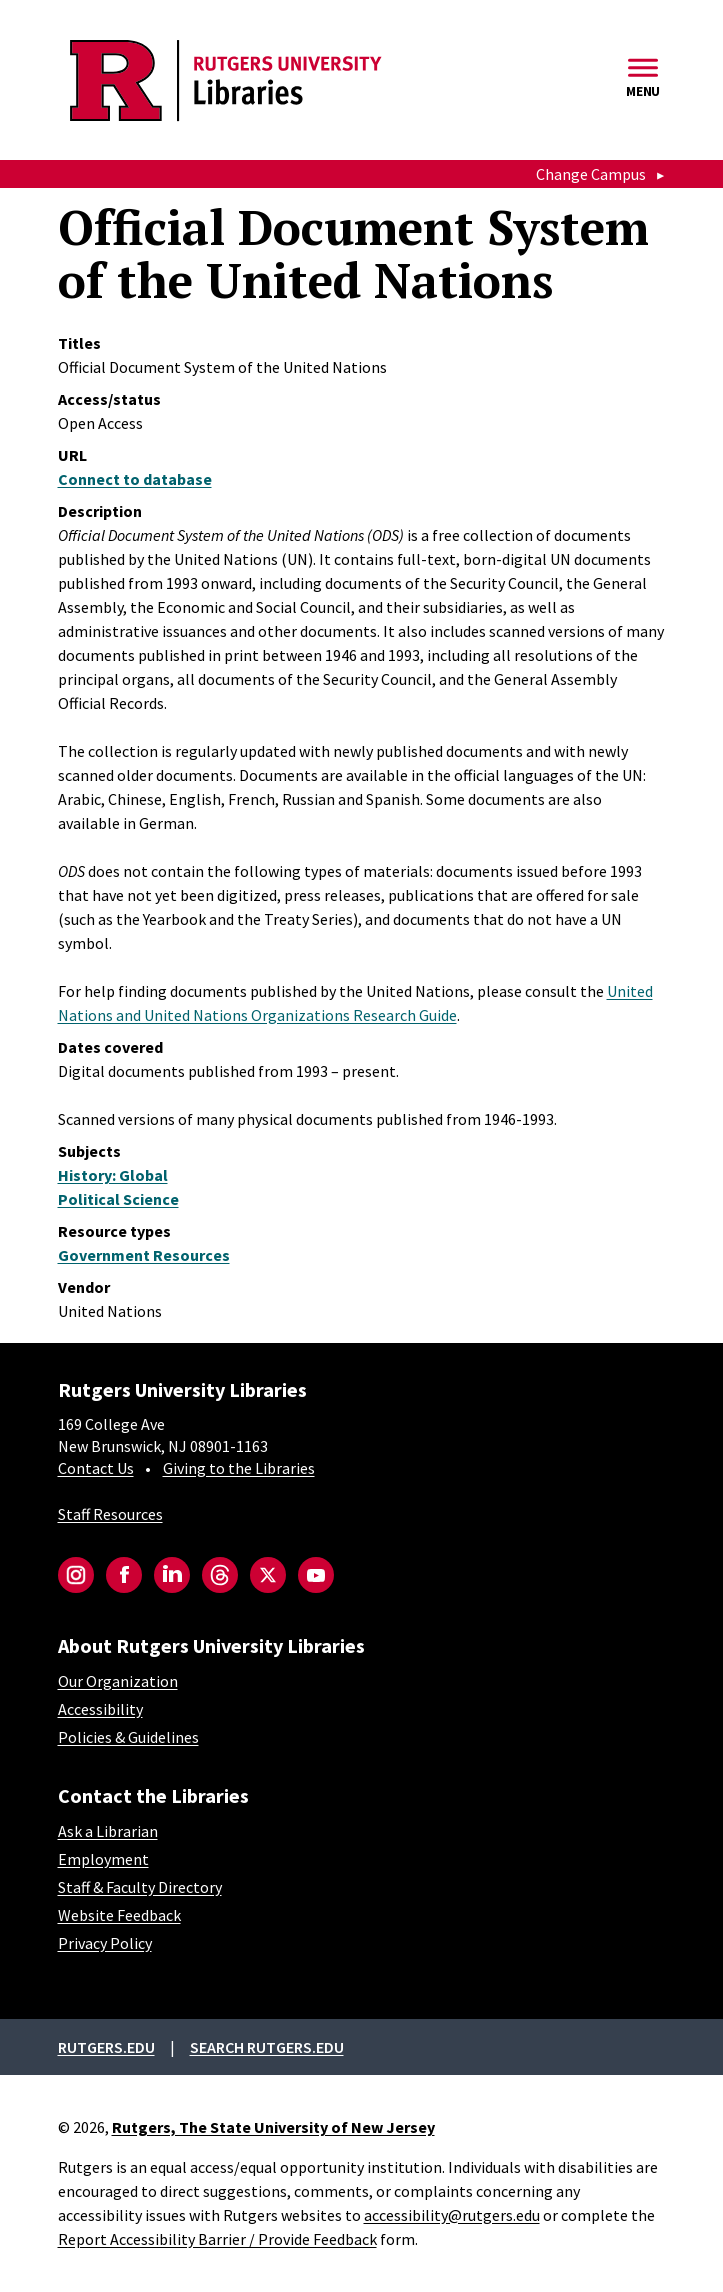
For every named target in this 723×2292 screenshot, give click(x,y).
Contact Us (96, 1468)
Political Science (118, 1199)
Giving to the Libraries (239, 1468)
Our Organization (118, 1681)
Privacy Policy (105, 1943)
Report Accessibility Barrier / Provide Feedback (217, 2239)
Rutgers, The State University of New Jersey (273, 2127)
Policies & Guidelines (128, 1737)
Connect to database (135, 479)
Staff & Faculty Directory (140, 1887)
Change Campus (591, 174)
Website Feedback (119, 1915)
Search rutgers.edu (267, 2047)
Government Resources (144, 1255)
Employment (103, 1859)
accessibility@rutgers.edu (452, 2215)
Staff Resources (110, 1514)
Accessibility (100, 1709)
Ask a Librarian (108, 1831)
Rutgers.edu (106, 2047)
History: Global (113, 1175)
